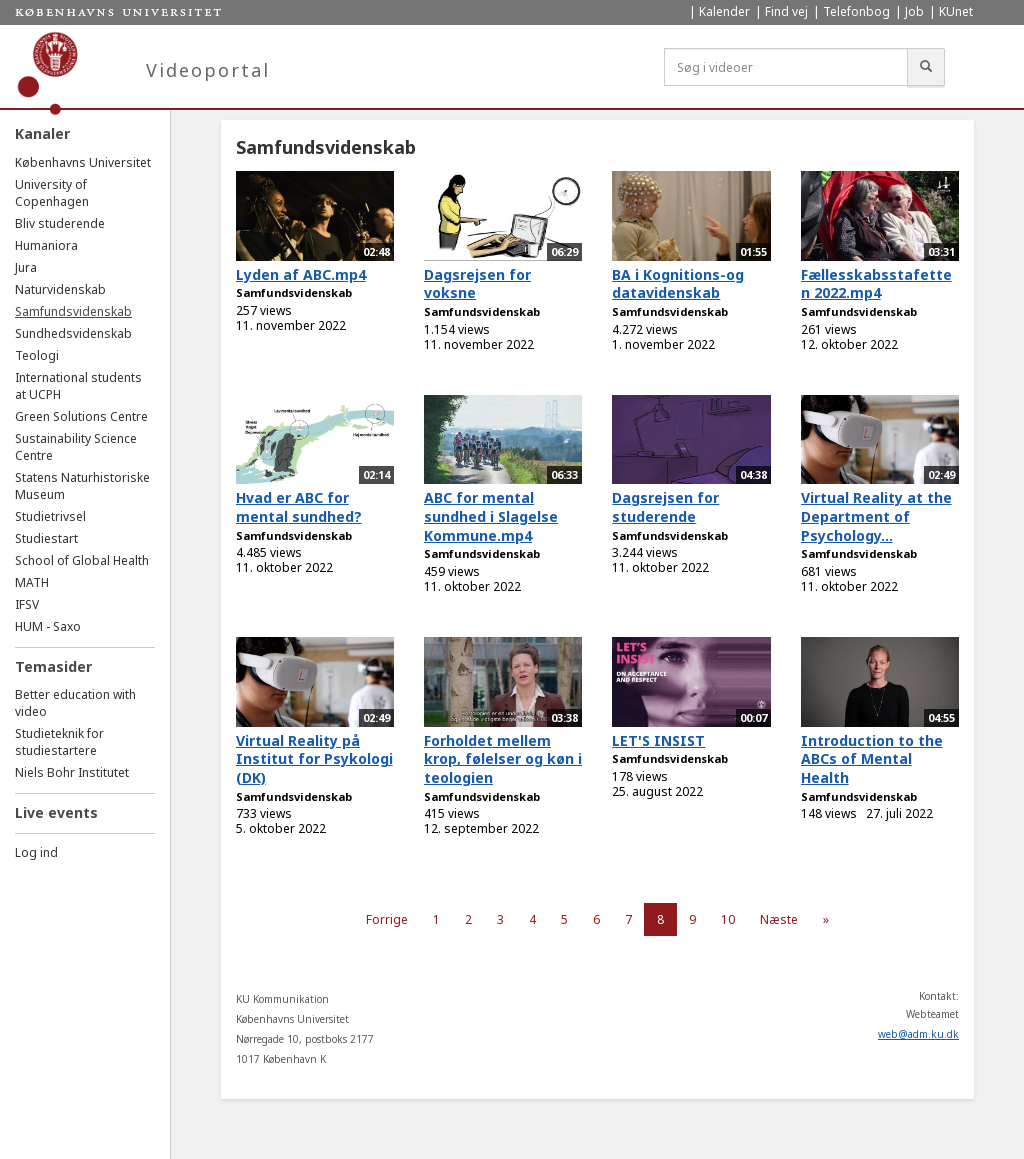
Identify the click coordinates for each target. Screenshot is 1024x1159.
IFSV (27, 604)
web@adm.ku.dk (918, 1034)
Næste (779, 919)
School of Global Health (82, 560)
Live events (56, 812)
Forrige (387, 919)
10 (728, 919)
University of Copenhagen (52, 193)
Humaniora (46, 245)
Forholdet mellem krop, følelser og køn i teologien (503, 759)
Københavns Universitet (83, 162)
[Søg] (926, 67)
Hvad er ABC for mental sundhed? (299, 507)
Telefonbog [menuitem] (856, 11)
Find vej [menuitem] (786, 11)
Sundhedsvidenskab (73, 333)
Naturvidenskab (60, 289)
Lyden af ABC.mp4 (301, 274)
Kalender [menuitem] (724, 11)
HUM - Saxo (48, 626)
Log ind (36, 852)
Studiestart (46, 538)
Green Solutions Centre (81, 416)
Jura (26, 267)
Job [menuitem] (914, 11)
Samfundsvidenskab (73, 311)
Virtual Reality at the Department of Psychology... (876, 516)
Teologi (37, 355)
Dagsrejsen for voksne (477, 284)
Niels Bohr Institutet (72, 772)
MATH (32, 582)
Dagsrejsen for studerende (665, 507)
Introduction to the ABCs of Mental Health (872, 759)
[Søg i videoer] (786, 67)
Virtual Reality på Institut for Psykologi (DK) (314, 759)
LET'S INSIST (658, 740)
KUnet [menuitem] (956, 11)
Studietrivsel (50, 516)
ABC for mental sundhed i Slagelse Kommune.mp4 (491, 516)
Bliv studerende (60, 223)
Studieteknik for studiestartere (59, 742)
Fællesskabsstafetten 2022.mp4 (876, 284)
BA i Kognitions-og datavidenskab (678, 284)
